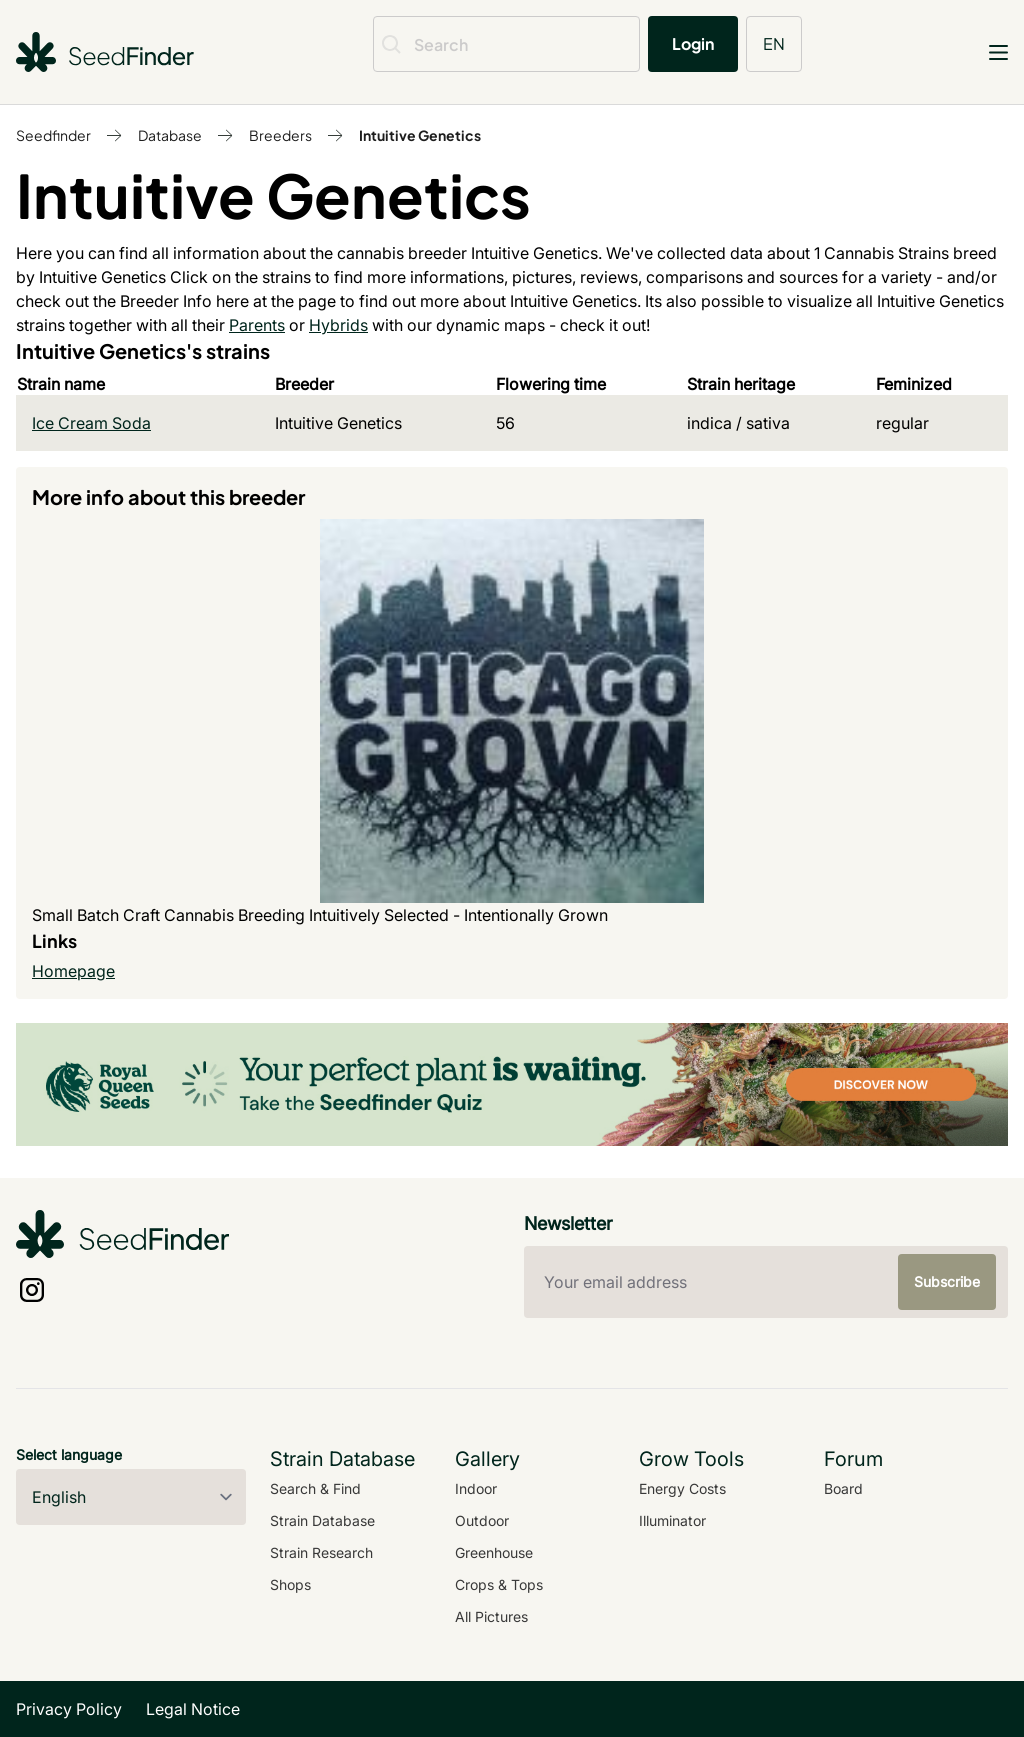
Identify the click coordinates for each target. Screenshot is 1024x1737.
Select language (69, 1454)
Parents (257, 325)
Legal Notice (193, 1709)
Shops (290, 1584)
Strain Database (322, 1520)
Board (843, 1488)
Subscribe (947, 1281)
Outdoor (482, 1520)
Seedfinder (53, 135)
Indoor (476, 1488)
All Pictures (491, 1616)
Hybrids (338, 325)
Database (170, 135)
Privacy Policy (69, 1709)
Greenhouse (494, 1552)
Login (693, 43)
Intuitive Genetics (420, 135)
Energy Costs (682, 1488)
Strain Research (321, 1552)
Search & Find (315, 1488)
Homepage (73, 971)
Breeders (280, 135)
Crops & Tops (499, 1584)
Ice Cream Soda (91, 423)
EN (774, 43)
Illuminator (672, 1520)
